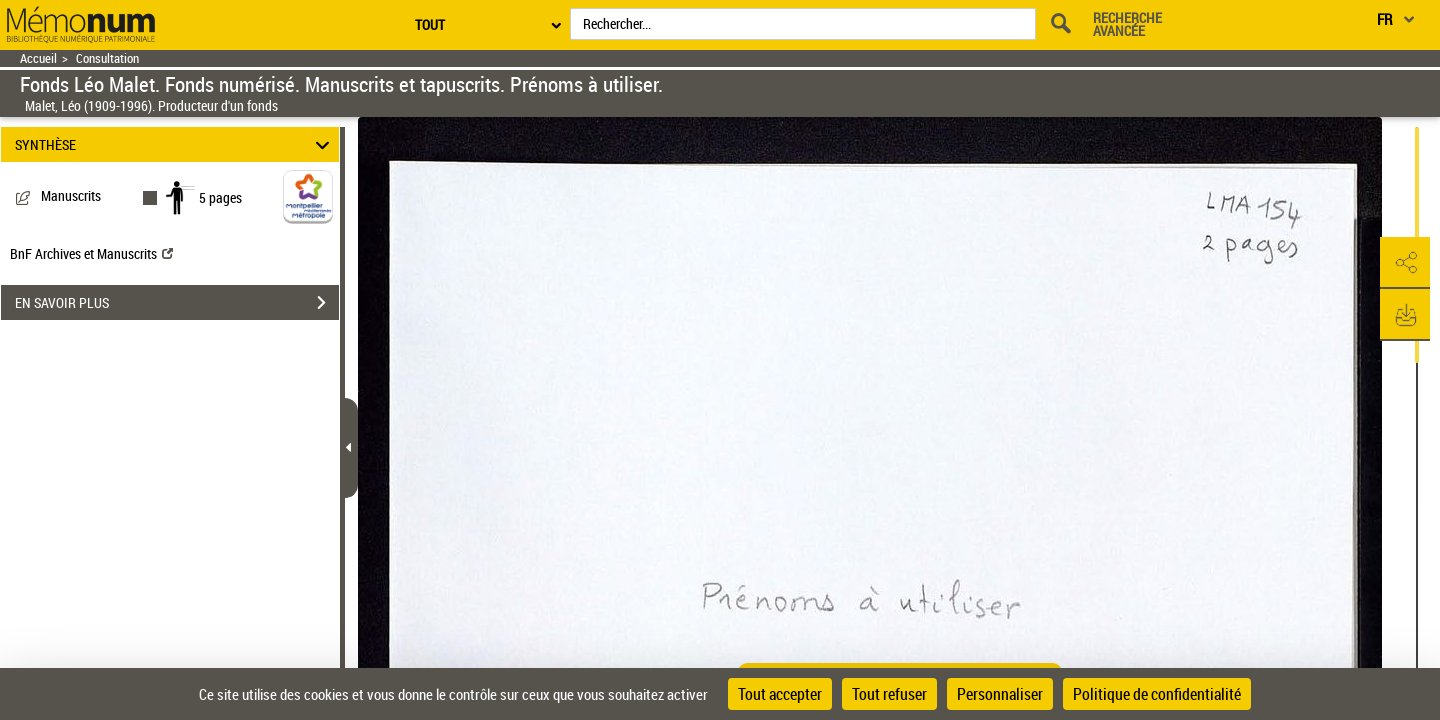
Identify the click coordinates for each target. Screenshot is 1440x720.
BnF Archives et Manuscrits (91, 253)
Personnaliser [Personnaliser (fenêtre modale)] (1000, 694)
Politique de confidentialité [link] (1157, 694)
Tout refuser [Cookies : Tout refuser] (889, 694)
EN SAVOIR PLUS (177, 303)
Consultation (107, 58)
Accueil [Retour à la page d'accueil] (38, 58)
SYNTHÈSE (175, 144)
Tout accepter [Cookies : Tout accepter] (780, 694)
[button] (1405, 263)
